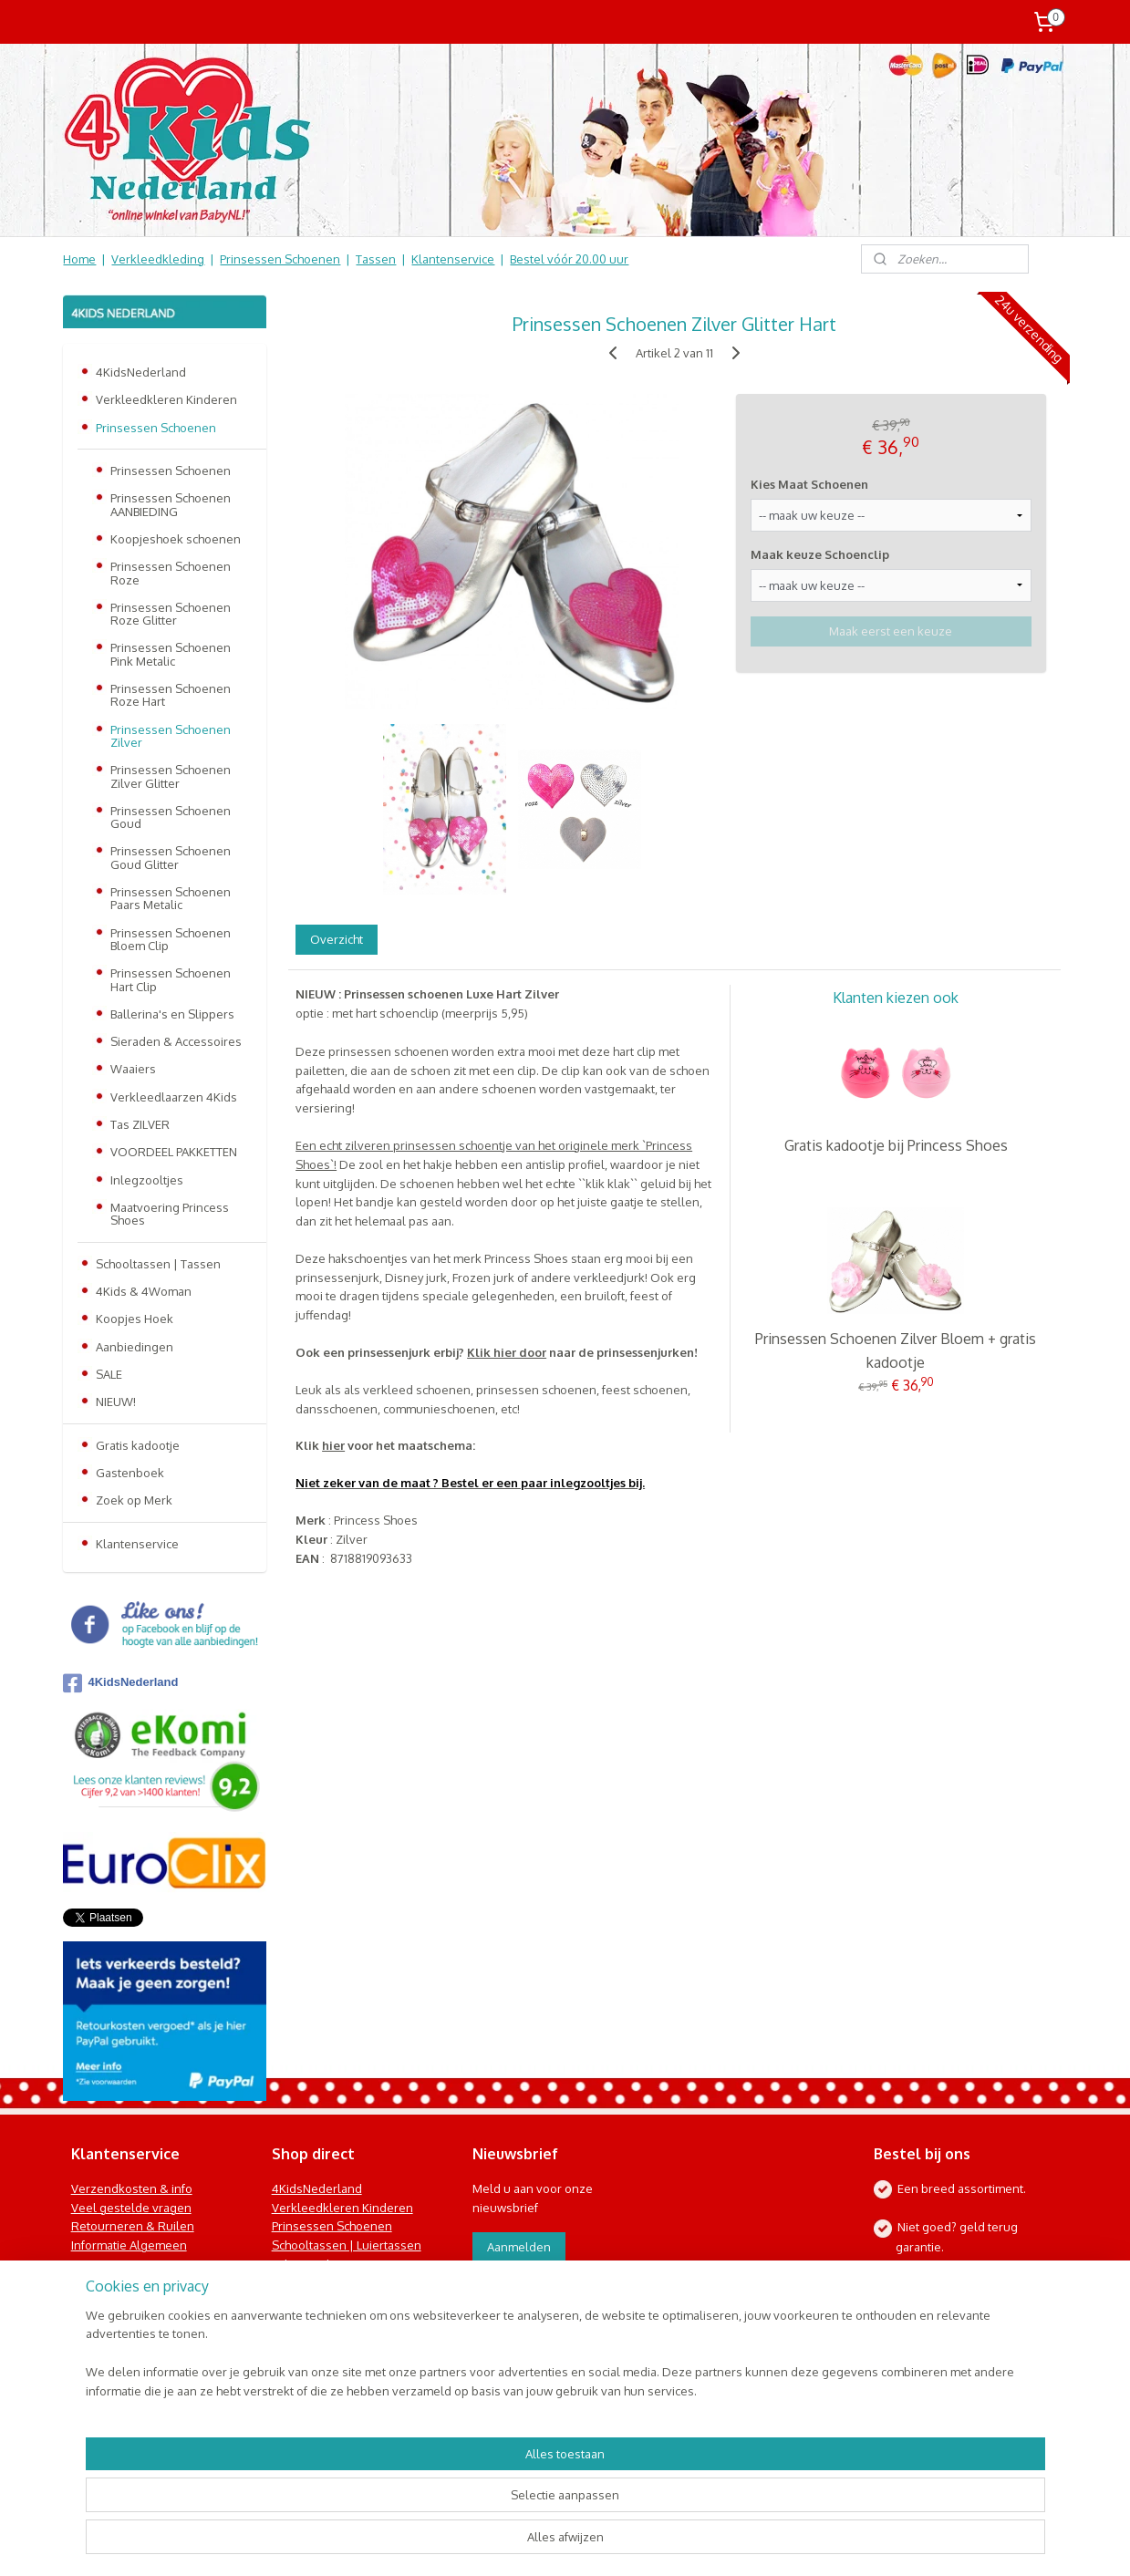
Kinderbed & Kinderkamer (344, 2302)
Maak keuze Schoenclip (820, 554)
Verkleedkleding (157, 259)
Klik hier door (506, 1352)
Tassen (376, 259)
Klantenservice (452, 259)
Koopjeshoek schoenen (175, 539)
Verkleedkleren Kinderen (166, 399)
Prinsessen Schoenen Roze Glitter (170, 613)
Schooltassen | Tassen (158, 1264)
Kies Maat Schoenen (809, 484)
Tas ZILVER (140, 1124)
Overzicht (336, 939)
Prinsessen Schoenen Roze (170, 572)
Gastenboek (130, 1472)
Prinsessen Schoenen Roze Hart (170, 695)
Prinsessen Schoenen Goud (170, 817)
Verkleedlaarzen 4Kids (173, 1097)
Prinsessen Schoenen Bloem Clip (170, 939)
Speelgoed (303, 2283)
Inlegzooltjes (146, 1180)
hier (333, 1445)
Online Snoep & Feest (333, 2320)
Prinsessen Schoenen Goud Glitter (170, 857)
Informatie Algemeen (129, 2245)
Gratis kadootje (138, 1445)
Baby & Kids (304, 2264)
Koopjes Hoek (134, 1318)
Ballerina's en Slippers (172, 1014)
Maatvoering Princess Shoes (169, 1213)
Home (79, 259)
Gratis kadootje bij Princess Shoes (895, 1145)
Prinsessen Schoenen (280, 259)
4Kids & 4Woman (144, 1291)
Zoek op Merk (134, 1500)
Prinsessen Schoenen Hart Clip (170, 979)
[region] (445, 2508)
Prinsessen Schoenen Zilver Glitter (170, 776)
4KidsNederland (141, 372)
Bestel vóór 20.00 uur (569, 259)
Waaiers (133, 1068)
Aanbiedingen (134, 1347)
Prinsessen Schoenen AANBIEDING (170, 504)
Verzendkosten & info (131, 2188)
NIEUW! (116, 1401)
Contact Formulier (123, 2320)
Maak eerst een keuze (890, 631)
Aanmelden (519, 2247)
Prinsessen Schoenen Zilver (170, 736)
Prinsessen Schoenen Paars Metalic (170, 898)
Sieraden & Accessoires (176, 1041)
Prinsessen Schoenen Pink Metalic (170, 653)
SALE (109, 1374)
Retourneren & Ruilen (132, 2226)
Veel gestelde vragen (131, 2207)
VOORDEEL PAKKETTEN (173, 1151)
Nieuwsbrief (104, 2302)
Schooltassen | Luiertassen (346, 2245)
